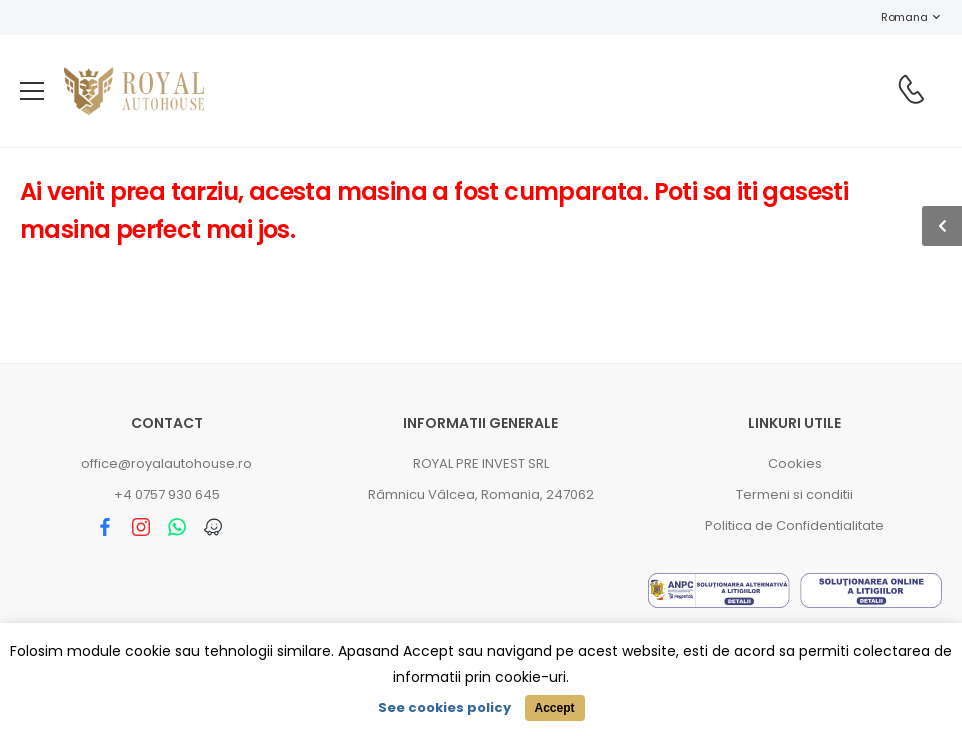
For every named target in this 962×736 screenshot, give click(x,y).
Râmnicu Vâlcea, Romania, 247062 (481, 494)
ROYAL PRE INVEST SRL (481, 463)
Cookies (795, 463)
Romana (894, 17)
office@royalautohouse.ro (166, 463)
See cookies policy (444, 707)
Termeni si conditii (794, 494)
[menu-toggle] (32, 91)
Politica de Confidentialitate (794, 525)
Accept (554, 708)
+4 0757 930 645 (167, 494)
